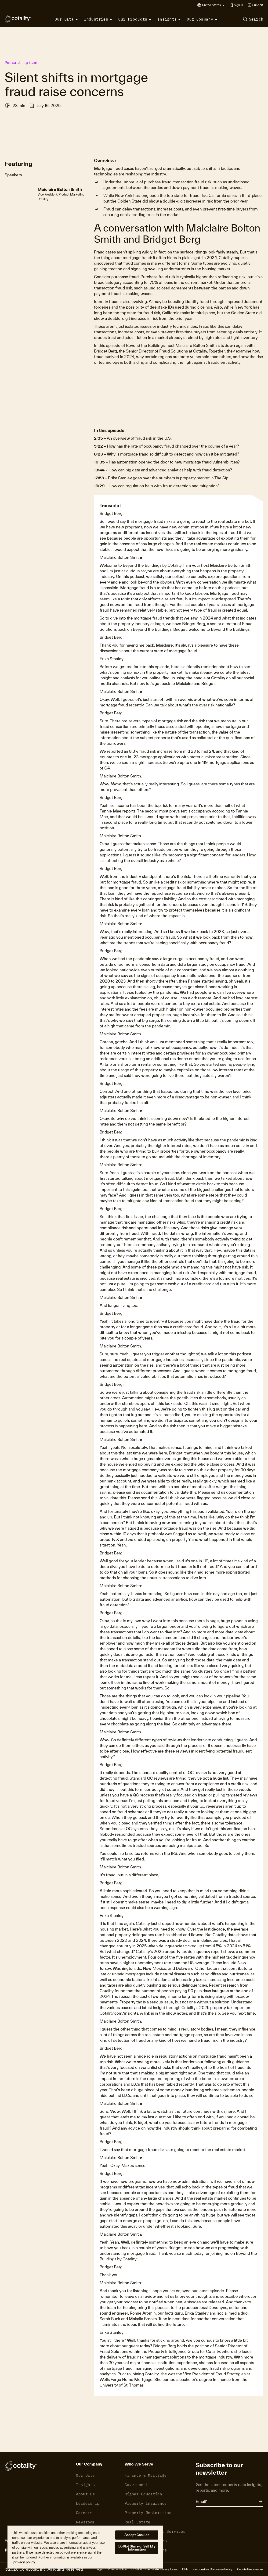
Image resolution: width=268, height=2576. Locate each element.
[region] (85, 2547)
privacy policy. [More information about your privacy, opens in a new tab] (24, 2562)
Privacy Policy (117, 2569)
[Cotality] (18, 18)
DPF (185, 2569)
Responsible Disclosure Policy (212, 2569)
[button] (213, 5)
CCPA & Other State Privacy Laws (154, 2569)
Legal (99, 2569)
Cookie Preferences (250, 2569)
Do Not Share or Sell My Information (136, 2547)
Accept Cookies (136, 2535)
